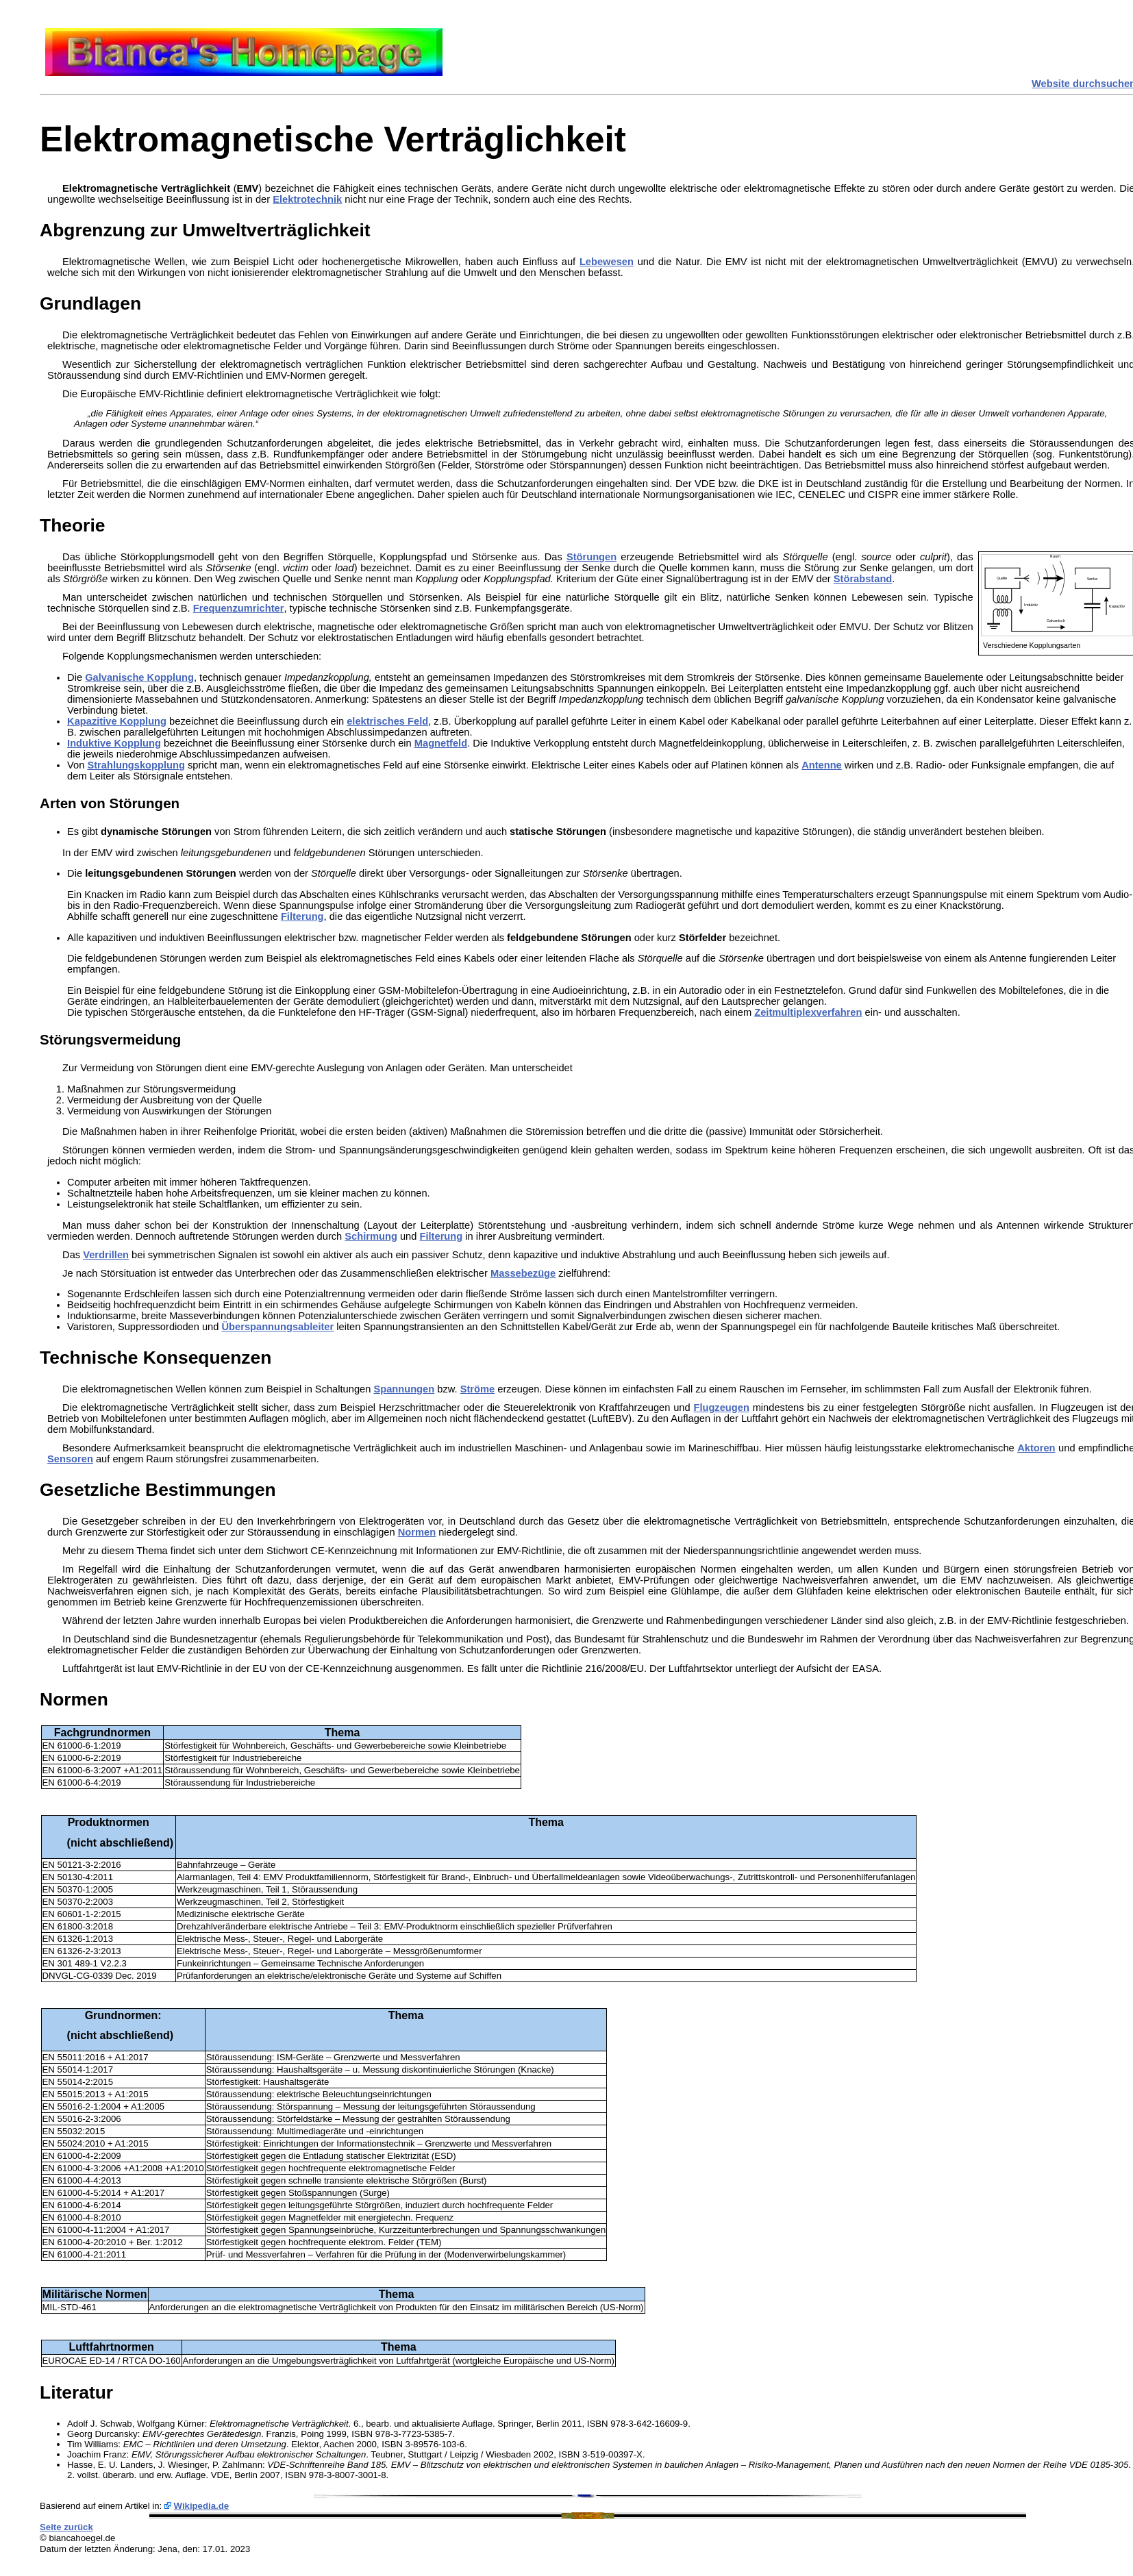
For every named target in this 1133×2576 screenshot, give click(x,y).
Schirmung (371, 1236)
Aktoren (1036, 1447)
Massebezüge (523, 1273)
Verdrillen (106, 1254)
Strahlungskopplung (135, 765)
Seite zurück (66, 2527)
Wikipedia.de (201, 2506)
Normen (417, 1532)
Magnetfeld (440, 743)
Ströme (477, 1389)
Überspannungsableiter (278, 1326)
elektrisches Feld (387, 721)
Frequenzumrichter (238, 608)
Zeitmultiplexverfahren (808, 1012)
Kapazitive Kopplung (116, 721)
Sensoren (70, 1458)
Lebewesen (607, 261)
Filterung (302, 916)
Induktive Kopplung (114, 743)
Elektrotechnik (307, 199)
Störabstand (863, 578)
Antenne (821, 765)
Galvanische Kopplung (139, 677)
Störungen (591, 556)
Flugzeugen (721, 1407)
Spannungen (403, 1389)
